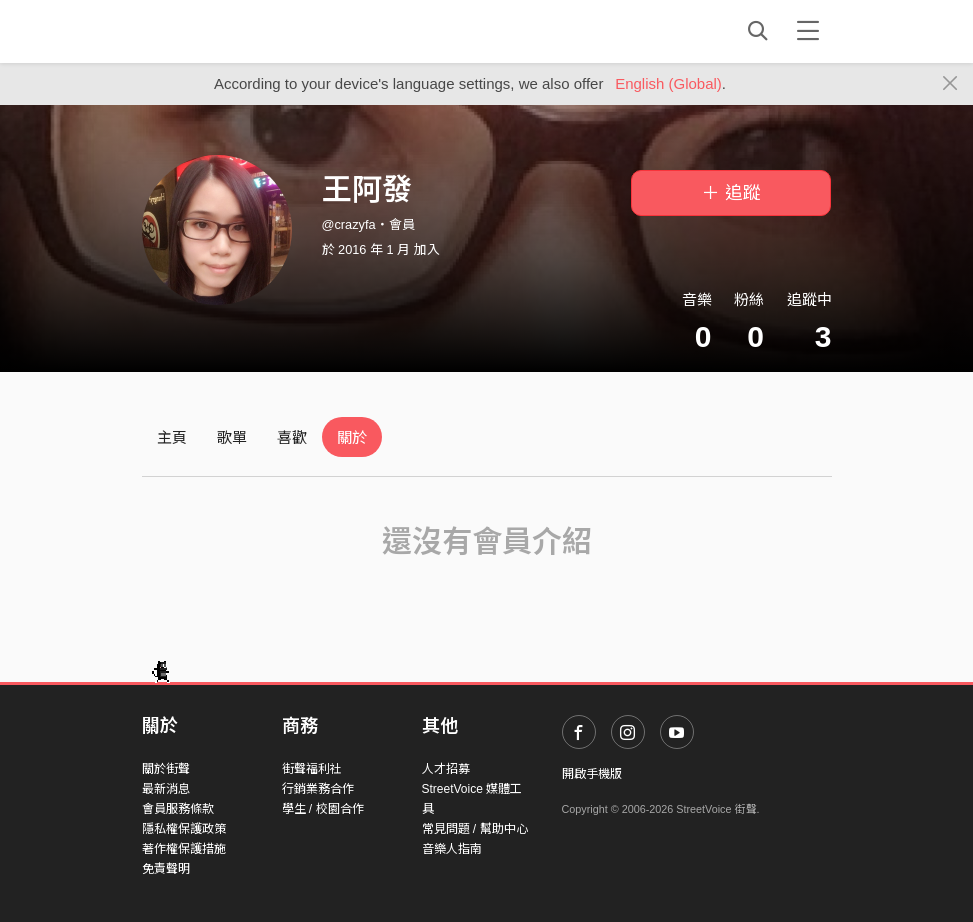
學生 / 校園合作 (323, 809)
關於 (352, 437)
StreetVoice (224, 31)
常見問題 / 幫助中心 (475, 829)
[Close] (950, 84)
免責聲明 (166, 869)
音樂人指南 (452, 849)
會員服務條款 (178, 809)
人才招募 (446, 769)
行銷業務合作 (318, 789)
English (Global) (668, 83)
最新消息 (166, 789)
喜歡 (292, 437)
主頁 (172, 437)
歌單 (232, 437)
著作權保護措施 (184, 849)
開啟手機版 (592, 774)
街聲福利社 (312, 769)
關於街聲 (166, 769)
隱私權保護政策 (184, 829)
